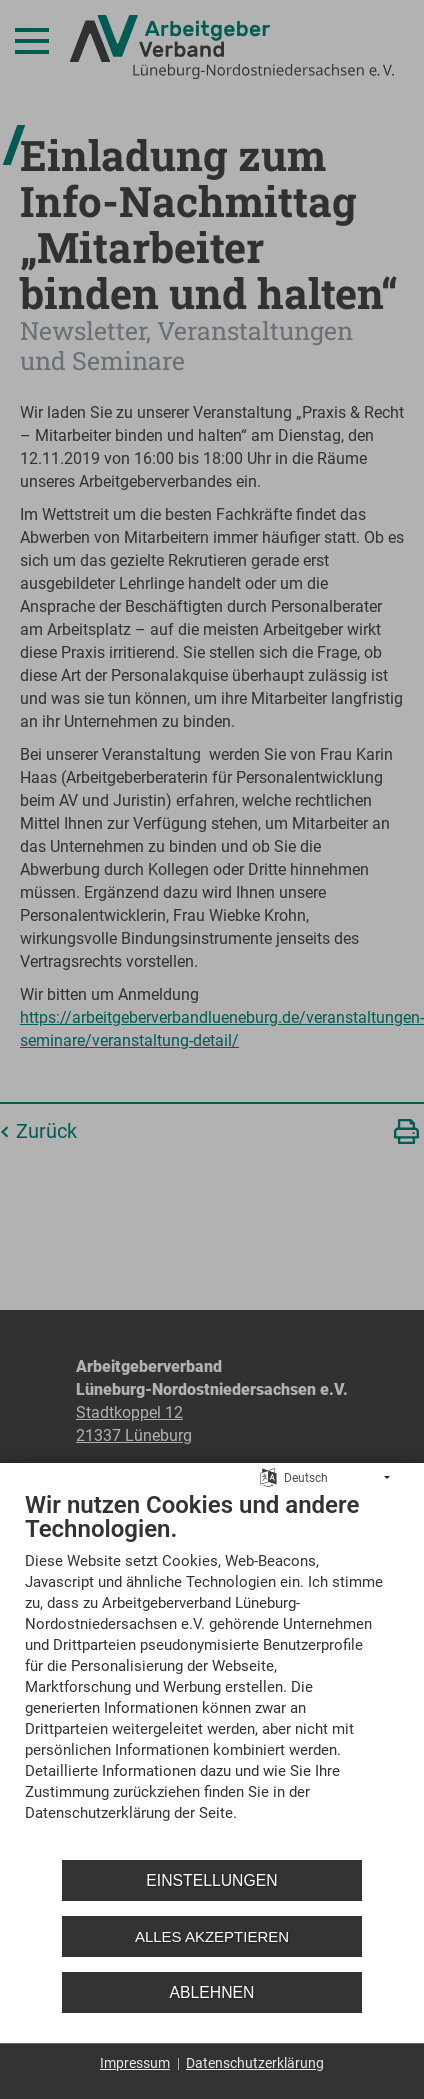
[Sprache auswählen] (268, 1477)
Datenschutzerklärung (255, 2063)
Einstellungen (211, 1880)
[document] (212, 1671)
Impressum (135, 2063)
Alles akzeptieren (212, 1936)
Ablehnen (212, 1992)
